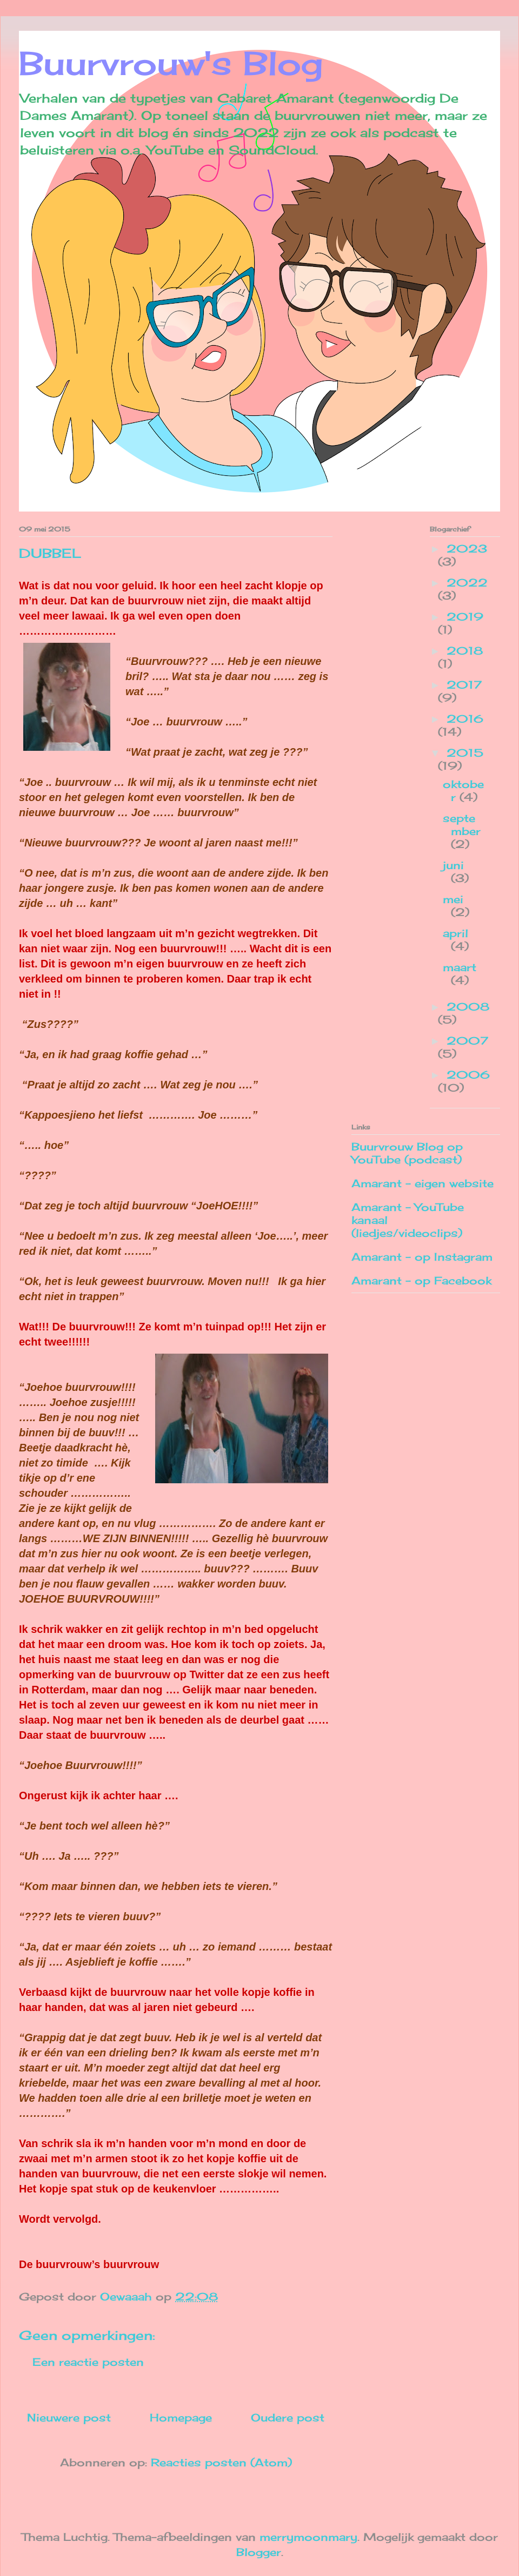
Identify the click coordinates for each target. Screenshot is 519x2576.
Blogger (258, 2552)
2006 (468, 1074)
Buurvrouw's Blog (171, 63)
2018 (465, 650)
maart (459, 967)
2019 (465, 616)
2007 (467, 1040)
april (455, 933)
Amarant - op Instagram (422, 1256)
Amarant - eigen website (422, 1183)
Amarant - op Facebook (421, 1280)
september (462, 824)
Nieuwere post (69, 2417)
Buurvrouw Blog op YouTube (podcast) (407, 1153)
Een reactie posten (88, 2362)
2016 (465, 718)
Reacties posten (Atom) (221, 2462)
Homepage (181, 2417)
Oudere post (287, 2417)
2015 (465, 752)
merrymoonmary (308, 2537)
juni (453, 865)
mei (453, 899)
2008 (468, 1006)
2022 (467, 582)
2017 (464, 684)
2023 (467, 548)
